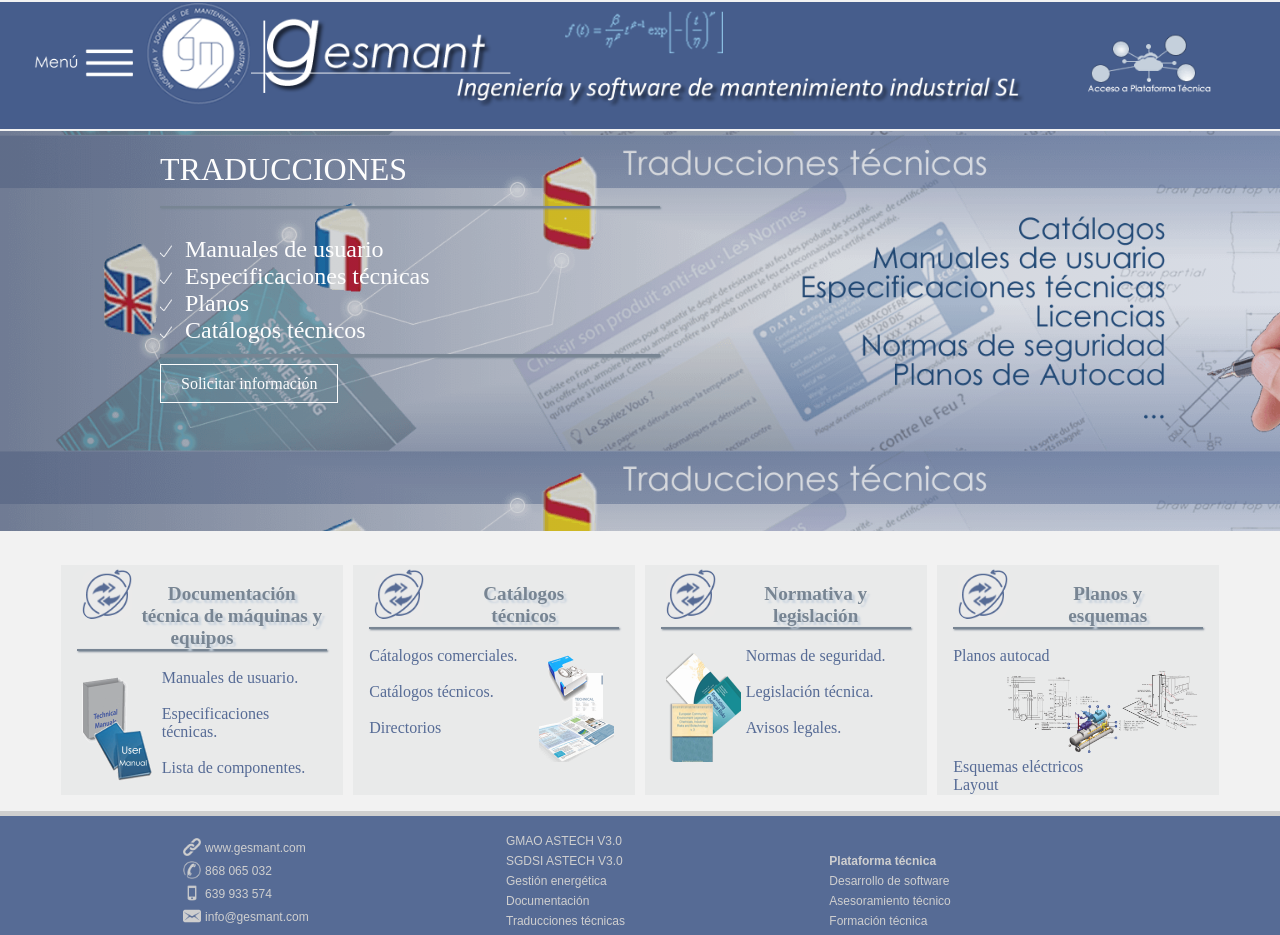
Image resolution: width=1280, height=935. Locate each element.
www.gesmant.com (255, 848)
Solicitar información (249, 383)
